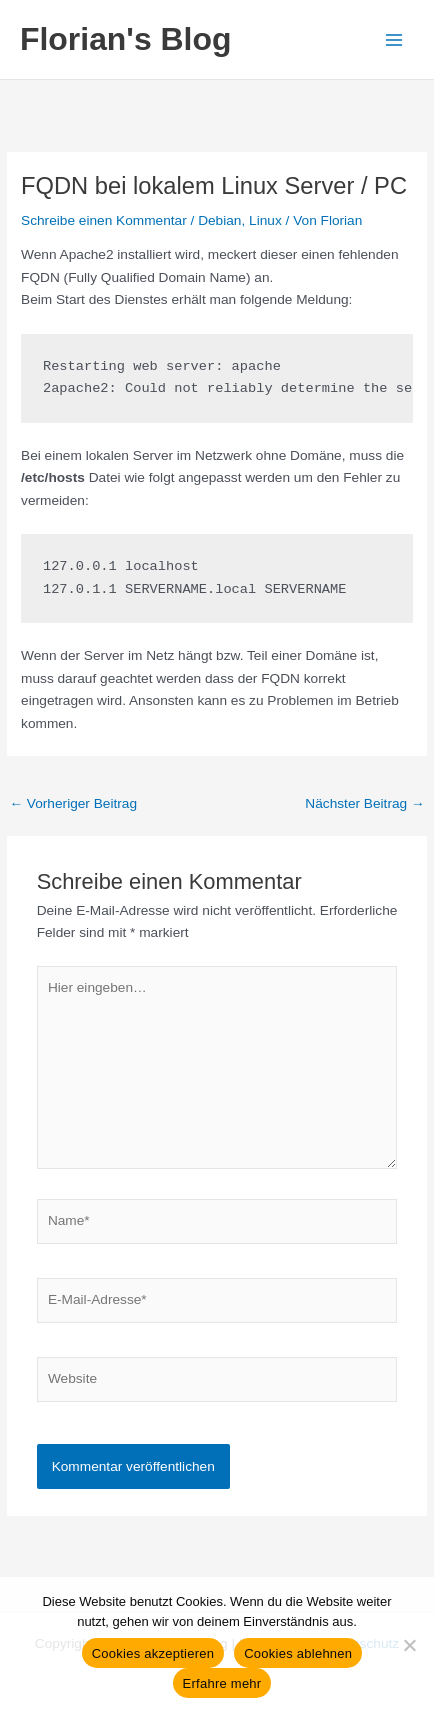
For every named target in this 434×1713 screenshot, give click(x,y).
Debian (219, 220)
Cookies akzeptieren (153, 1653)
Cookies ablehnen (298, 1653)
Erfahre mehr (222, 1683)
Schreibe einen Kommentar (104, 220)
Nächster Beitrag (364, 804)
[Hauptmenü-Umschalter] (394, 39)
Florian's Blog (125, 39)
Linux (265, 220)
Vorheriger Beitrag (73, 804)
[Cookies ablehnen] (409, 1645)
